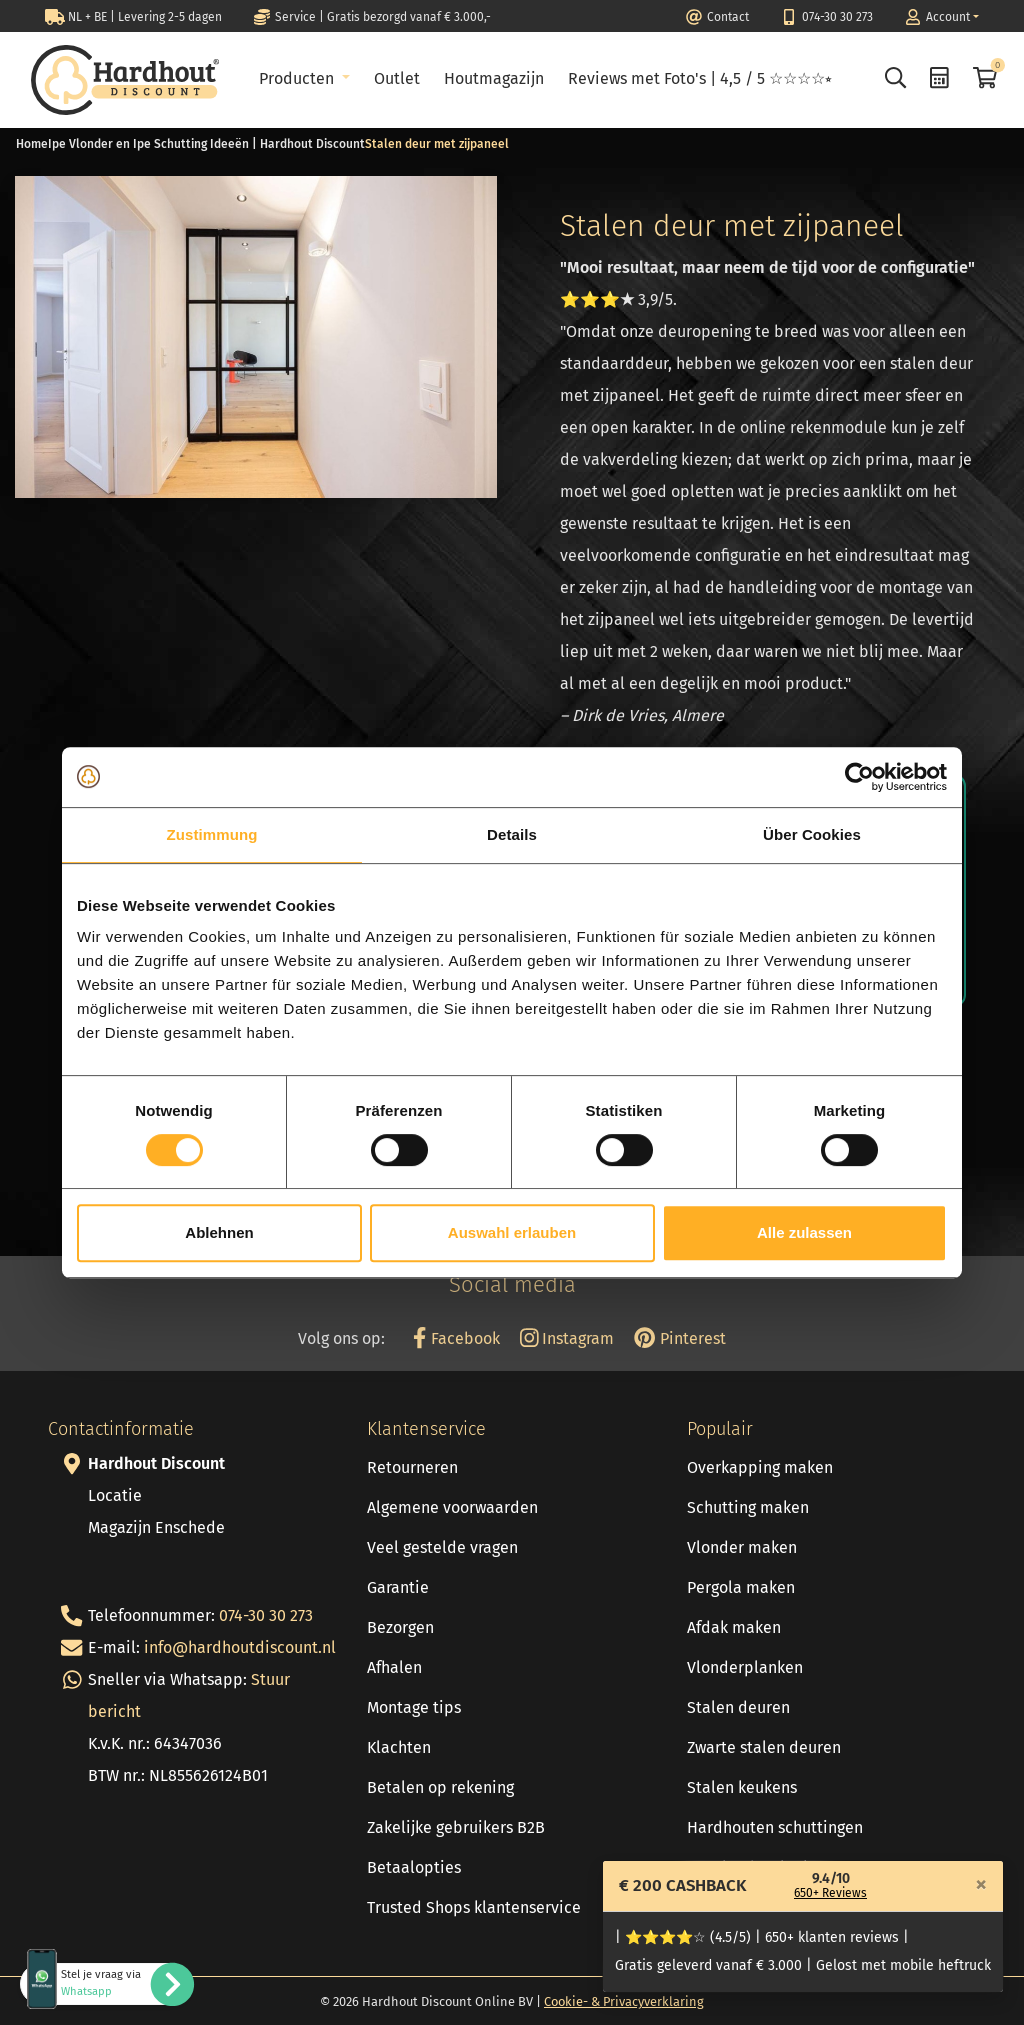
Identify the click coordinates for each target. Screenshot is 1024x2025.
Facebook (456, 1338)
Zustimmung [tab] (212, 834)
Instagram (567, 1338)
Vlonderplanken (745, 1667)
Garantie (398, 1587)
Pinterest (679, 1338)
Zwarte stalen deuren (764, 1747)
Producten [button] (298, 78)
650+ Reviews (830, 1893)
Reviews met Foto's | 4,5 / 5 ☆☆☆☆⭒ (700, 78)
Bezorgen (400, 1627)
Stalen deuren (738, 1707)
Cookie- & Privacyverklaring (624, 2001)
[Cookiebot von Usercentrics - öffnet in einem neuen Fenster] (859, 777)
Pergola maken (741, 1587)
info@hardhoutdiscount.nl (240, 1647)
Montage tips (414, 1707)
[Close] (981, 1884)
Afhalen (394, 1667)
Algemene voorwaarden (452, 1507)
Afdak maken (734, 1627)
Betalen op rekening (440, 1787)
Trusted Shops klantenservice (474, 1907)
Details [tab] (512, 834)
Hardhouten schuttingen (775, 1827)
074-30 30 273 (266, 1615)
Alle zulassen (804, 1232)
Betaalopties (414, 1867)
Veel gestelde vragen (442, 1547)
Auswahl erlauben (512, 1232)
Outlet (397, 78)
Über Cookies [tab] (812, 834)
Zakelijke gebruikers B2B (456, 1827)
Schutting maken (748, 1507)
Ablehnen (219, 1232)
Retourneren (412, 1467)
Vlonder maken (742, 1547)
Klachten (399, 1747)
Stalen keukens (742, 1787)
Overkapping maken (760, 1467)
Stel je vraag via (101, 1983)
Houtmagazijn (494, 78)
